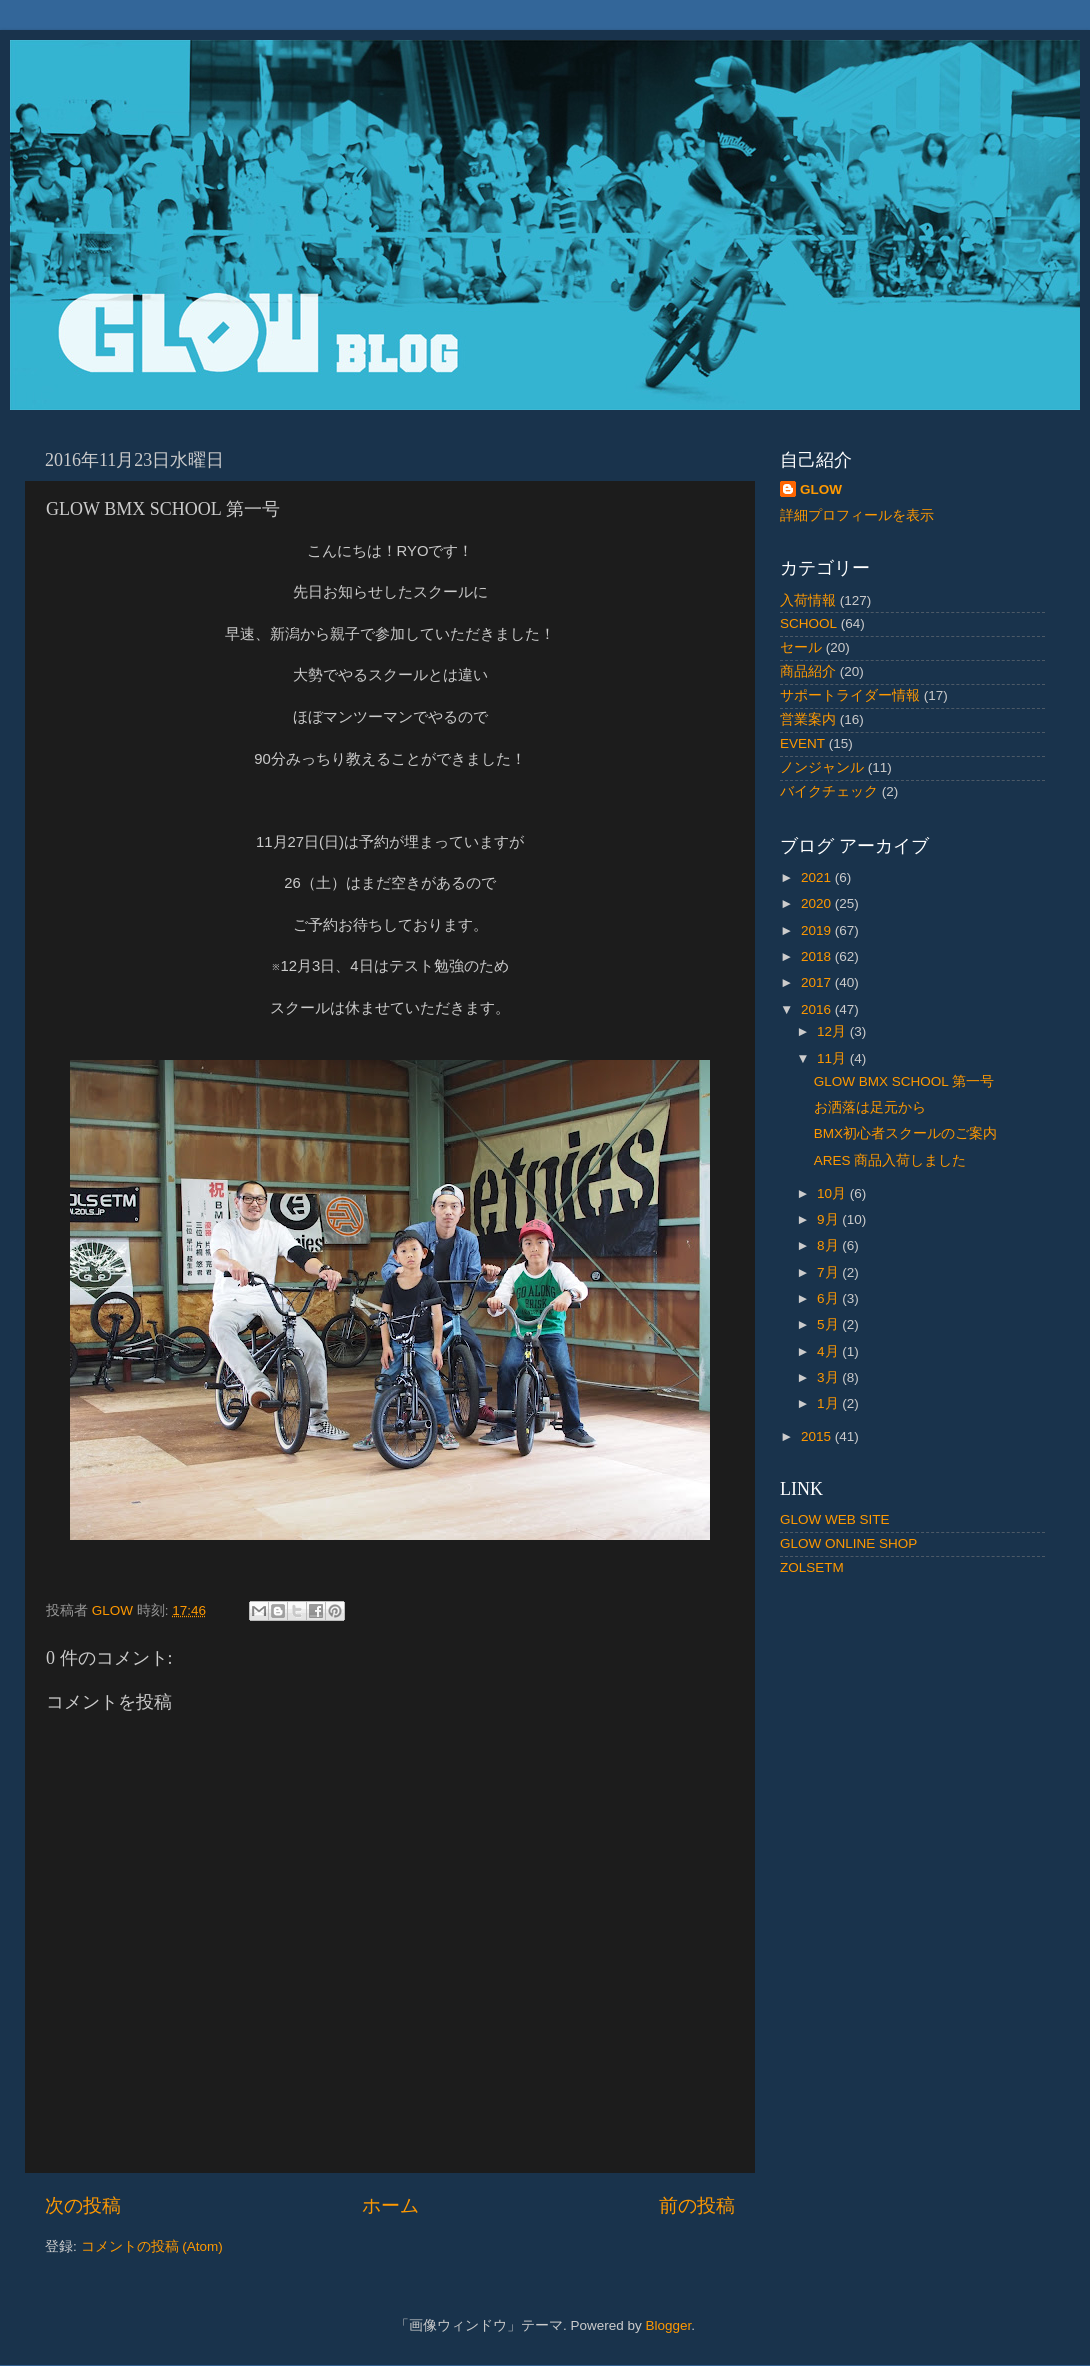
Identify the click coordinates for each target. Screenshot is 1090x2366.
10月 (833, 1193)
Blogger (668, 2325)
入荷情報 (808, 600)
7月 (829, 1272)
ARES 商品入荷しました (890, 1160)
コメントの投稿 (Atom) (152, 2246)
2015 (818, 1436)
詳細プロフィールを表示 (857, 515)
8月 (829, 1245)
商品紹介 (808, 671)
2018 (818, 956)
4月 (829, 1351)
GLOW (821, 489)
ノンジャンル (822, 767)
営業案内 (808, 719)
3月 (829, 1377)
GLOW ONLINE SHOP (848, 1543)
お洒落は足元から (870, 1107)
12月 (833, 1031)
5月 (829, 1324)
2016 (818, 1009)
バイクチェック (829, 791)
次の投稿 (83, 2205)
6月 (829, 1298)
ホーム (390, 2205)
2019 (818, 930)
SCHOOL (808, 623)
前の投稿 (697, 2205)
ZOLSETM (812, 1567)
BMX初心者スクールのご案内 (905, 1133)
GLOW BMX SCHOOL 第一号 (904, 1081)
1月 (829, 1403)
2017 (818, 982)
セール (801, 647)
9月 (829, 1219)
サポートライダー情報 (850, 695)
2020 (818, 903)
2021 (818, 877)
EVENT (802, 743)
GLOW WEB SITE (835, 1519)
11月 (833, 1058)
